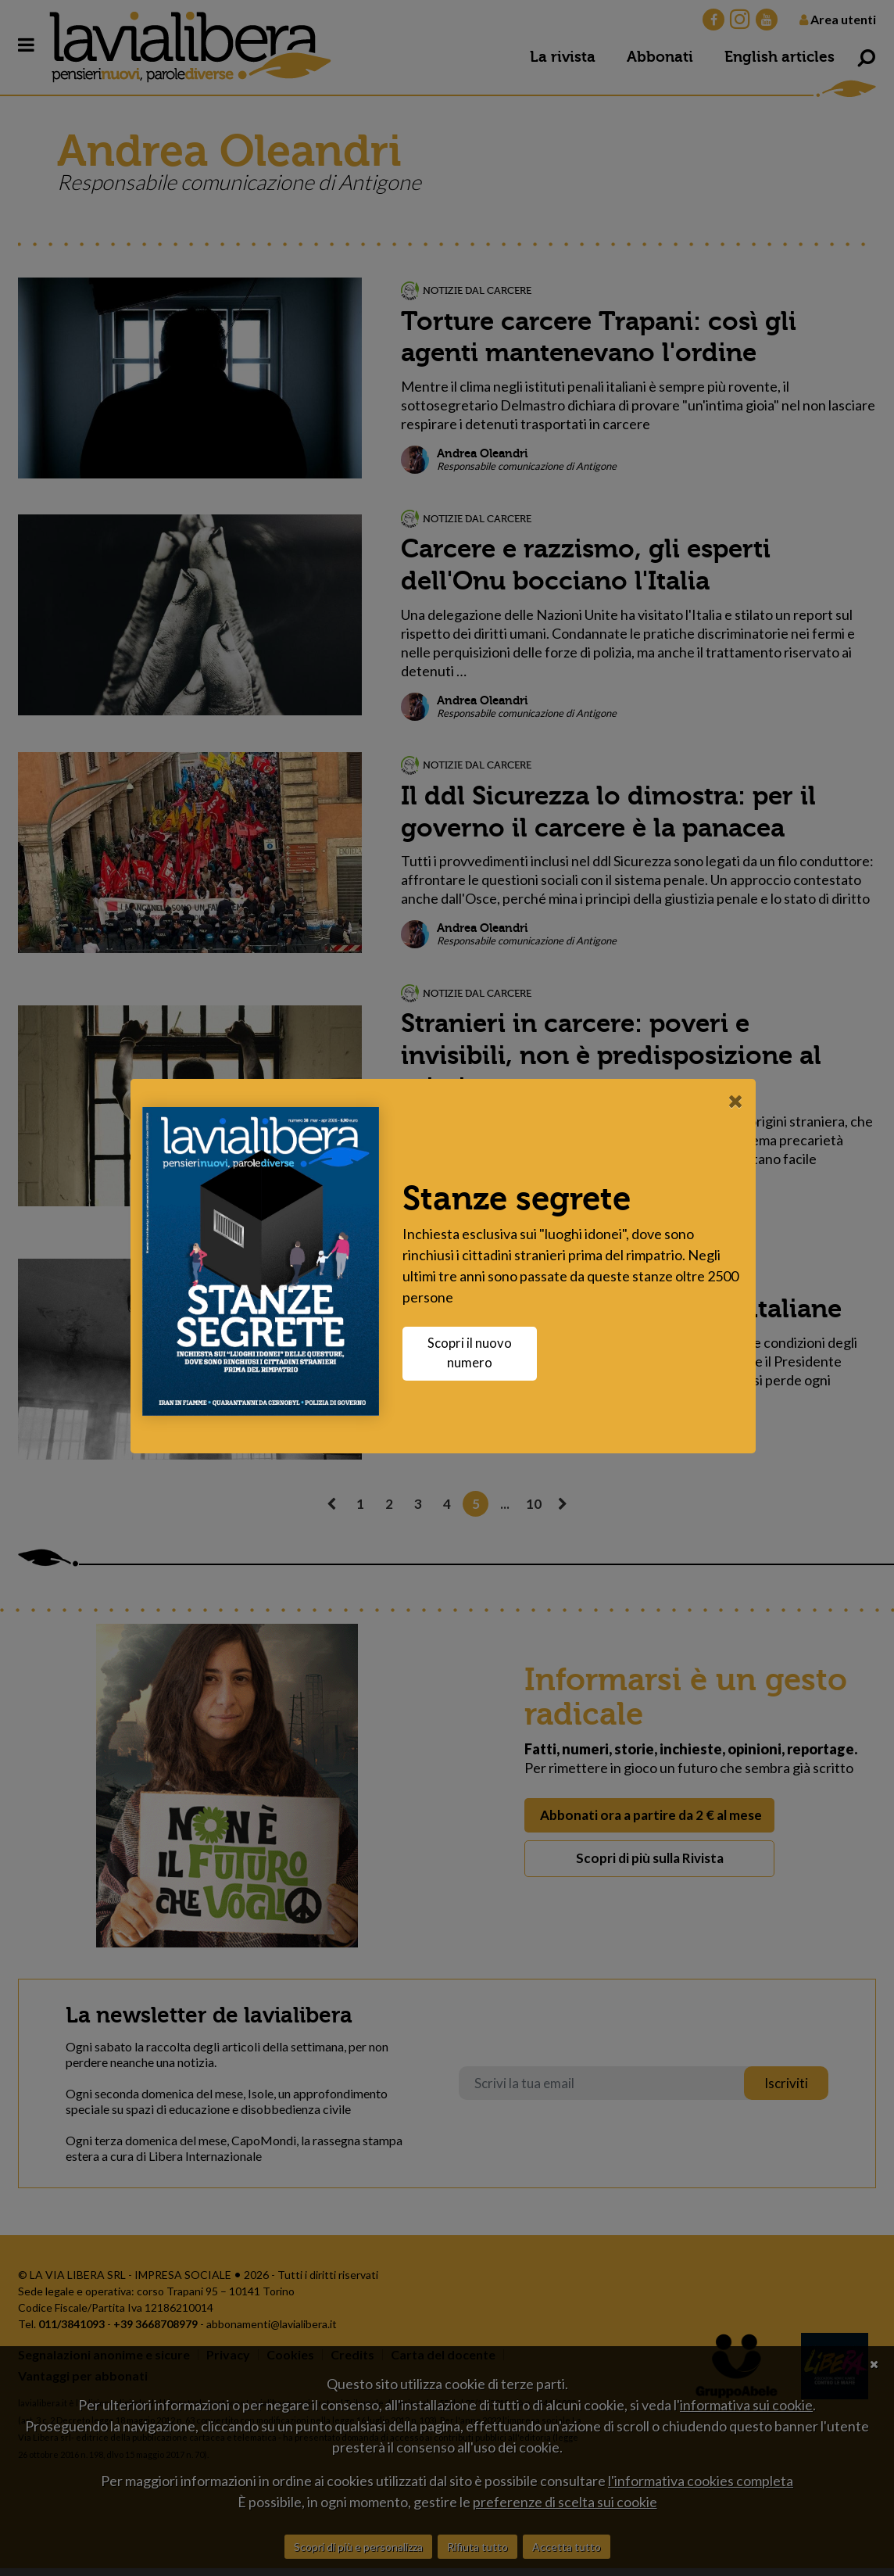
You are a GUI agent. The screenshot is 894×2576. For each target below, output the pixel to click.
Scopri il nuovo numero (473, 1353)
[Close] (740, 1101)
